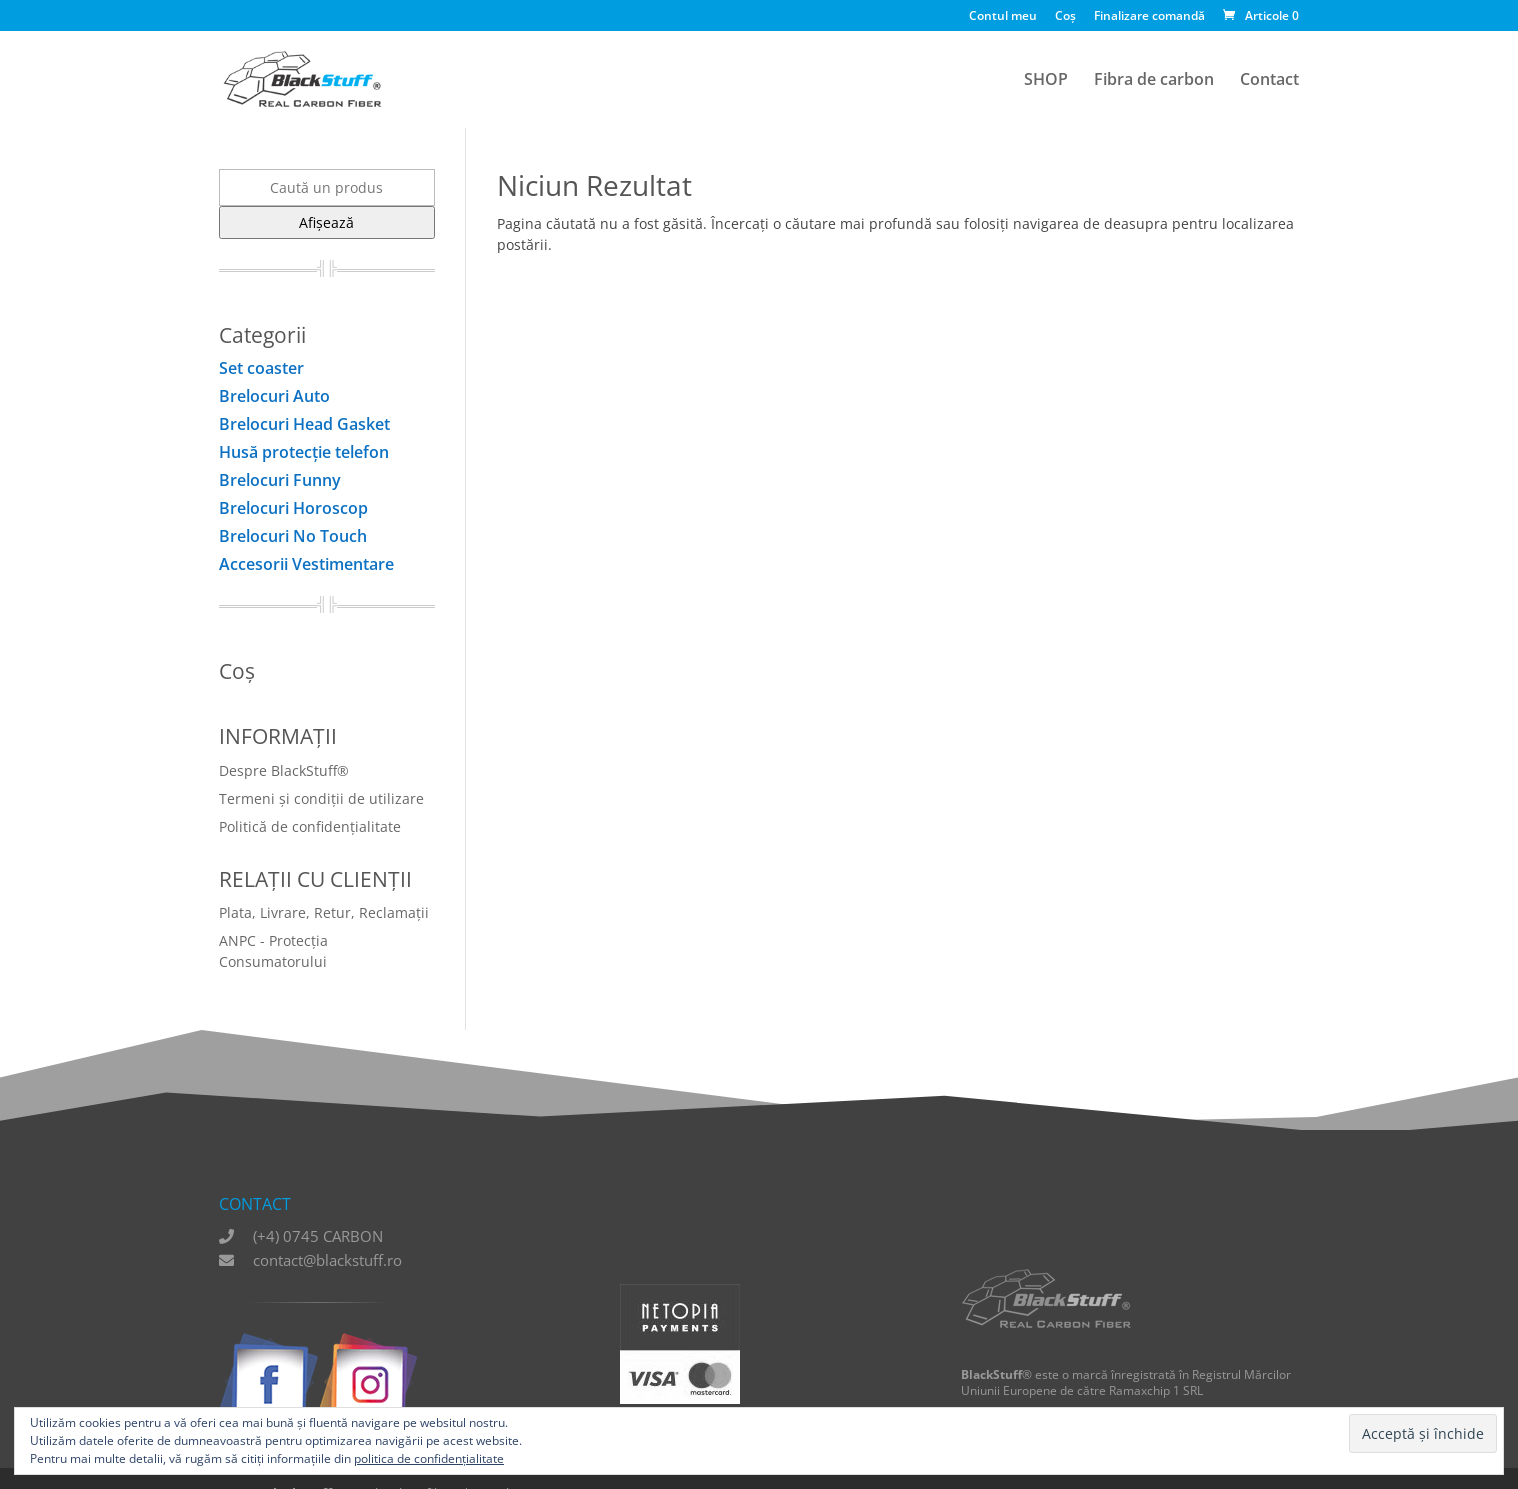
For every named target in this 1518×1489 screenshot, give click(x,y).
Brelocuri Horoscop (293, 508)
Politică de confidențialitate (310, 826)
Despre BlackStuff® (284, 770)
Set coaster (261, 368)
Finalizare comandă (1149, 17)
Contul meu (1003, 17)
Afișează (326, 222)
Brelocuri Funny (280, 480)
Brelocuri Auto (274, 396)
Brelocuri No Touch (293, 536)
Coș (1065, 17)
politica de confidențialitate (429, 1458)
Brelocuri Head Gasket (304, 424)
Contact (1269, 81)
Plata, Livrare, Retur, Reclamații (324, 912)
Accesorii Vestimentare (306, 564)
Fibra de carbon (1154, 81)
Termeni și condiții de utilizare (321, 798)
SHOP (1046, 81)
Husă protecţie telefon (304, 452)
